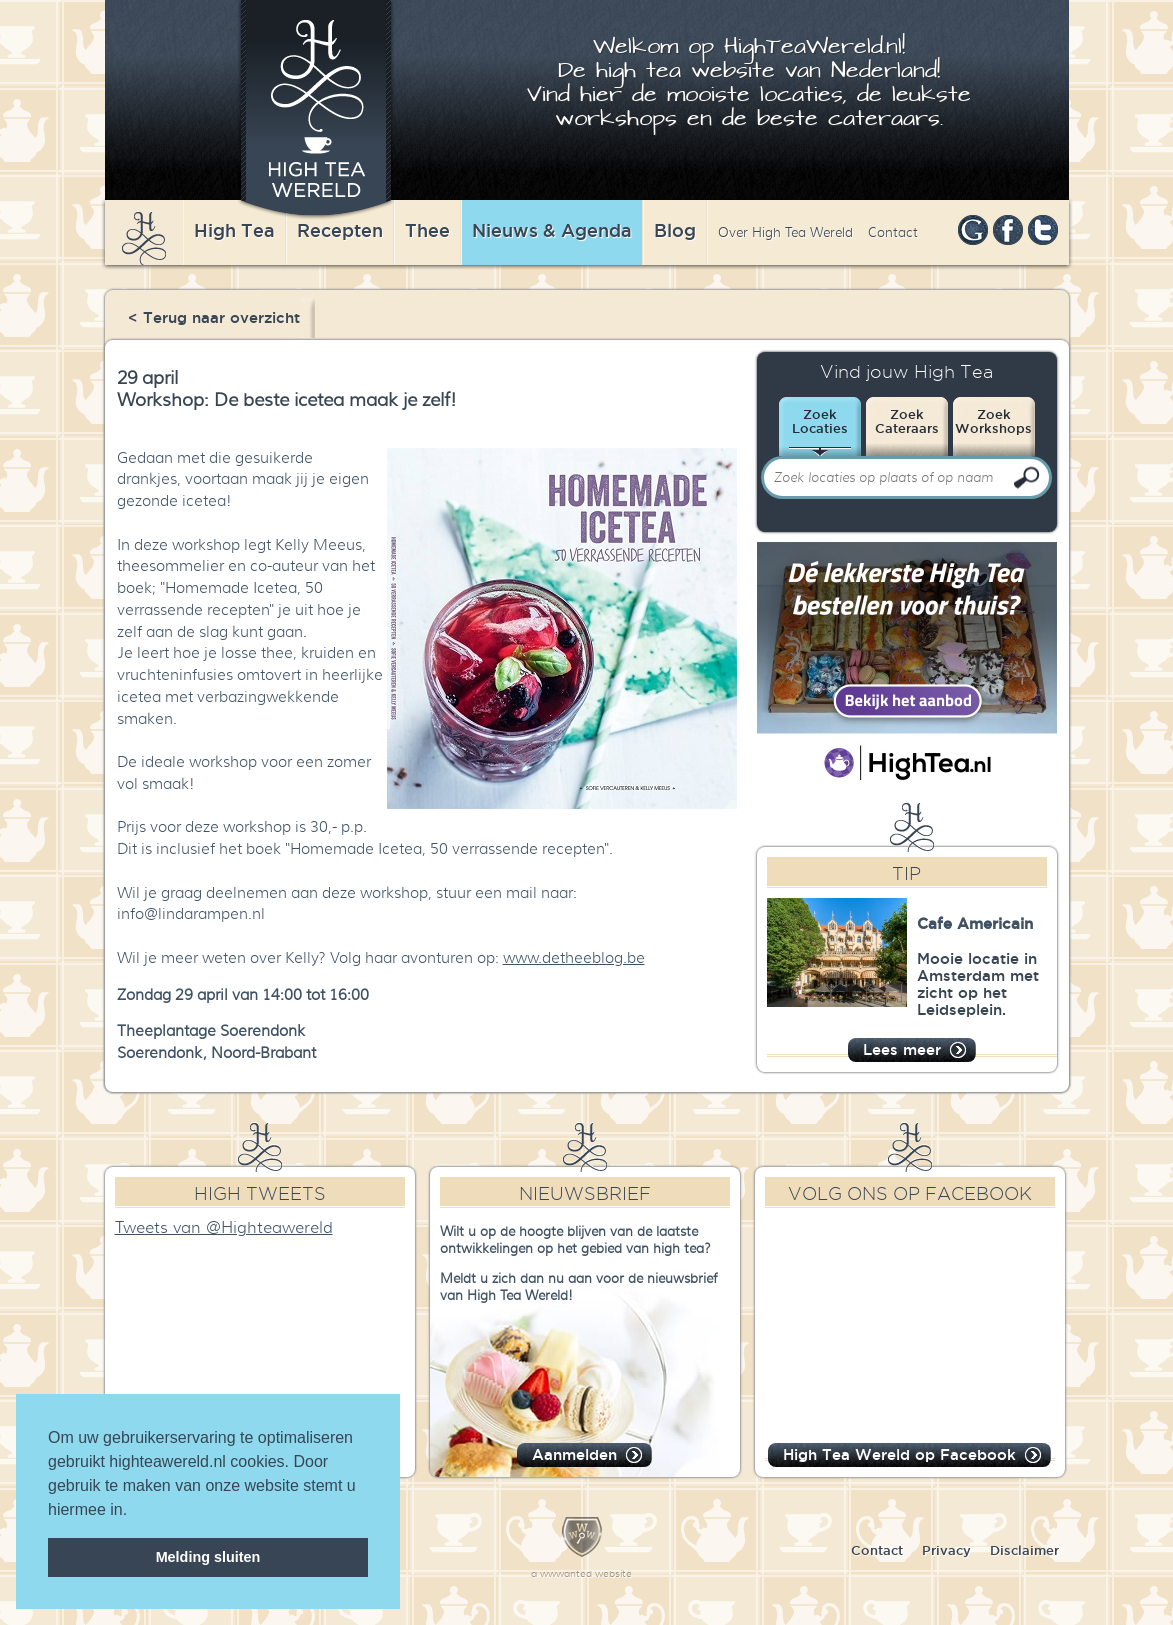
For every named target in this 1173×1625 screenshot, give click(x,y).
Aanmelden (574, 1454)
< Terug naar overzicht (214, 317)
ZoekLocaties (820, 421)
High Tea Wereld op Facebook (899, 1454)
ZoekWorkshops (993, 421)
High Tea (234, 230)
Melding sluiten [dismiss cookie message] (208, 1557)
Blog (675, 230)
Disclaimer (1024, 1550)
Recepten (340, 230)
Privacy (946, 1550)
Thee (427, 230)
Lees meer (902, 1049)
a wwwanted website (581, 1573)
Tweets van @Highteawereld (224, 1228)
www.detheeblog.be (574, 958)
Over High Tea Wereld (785, 232)
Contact (893, 232)
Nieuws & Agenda (552, 230)
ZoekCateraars (907, 421)
